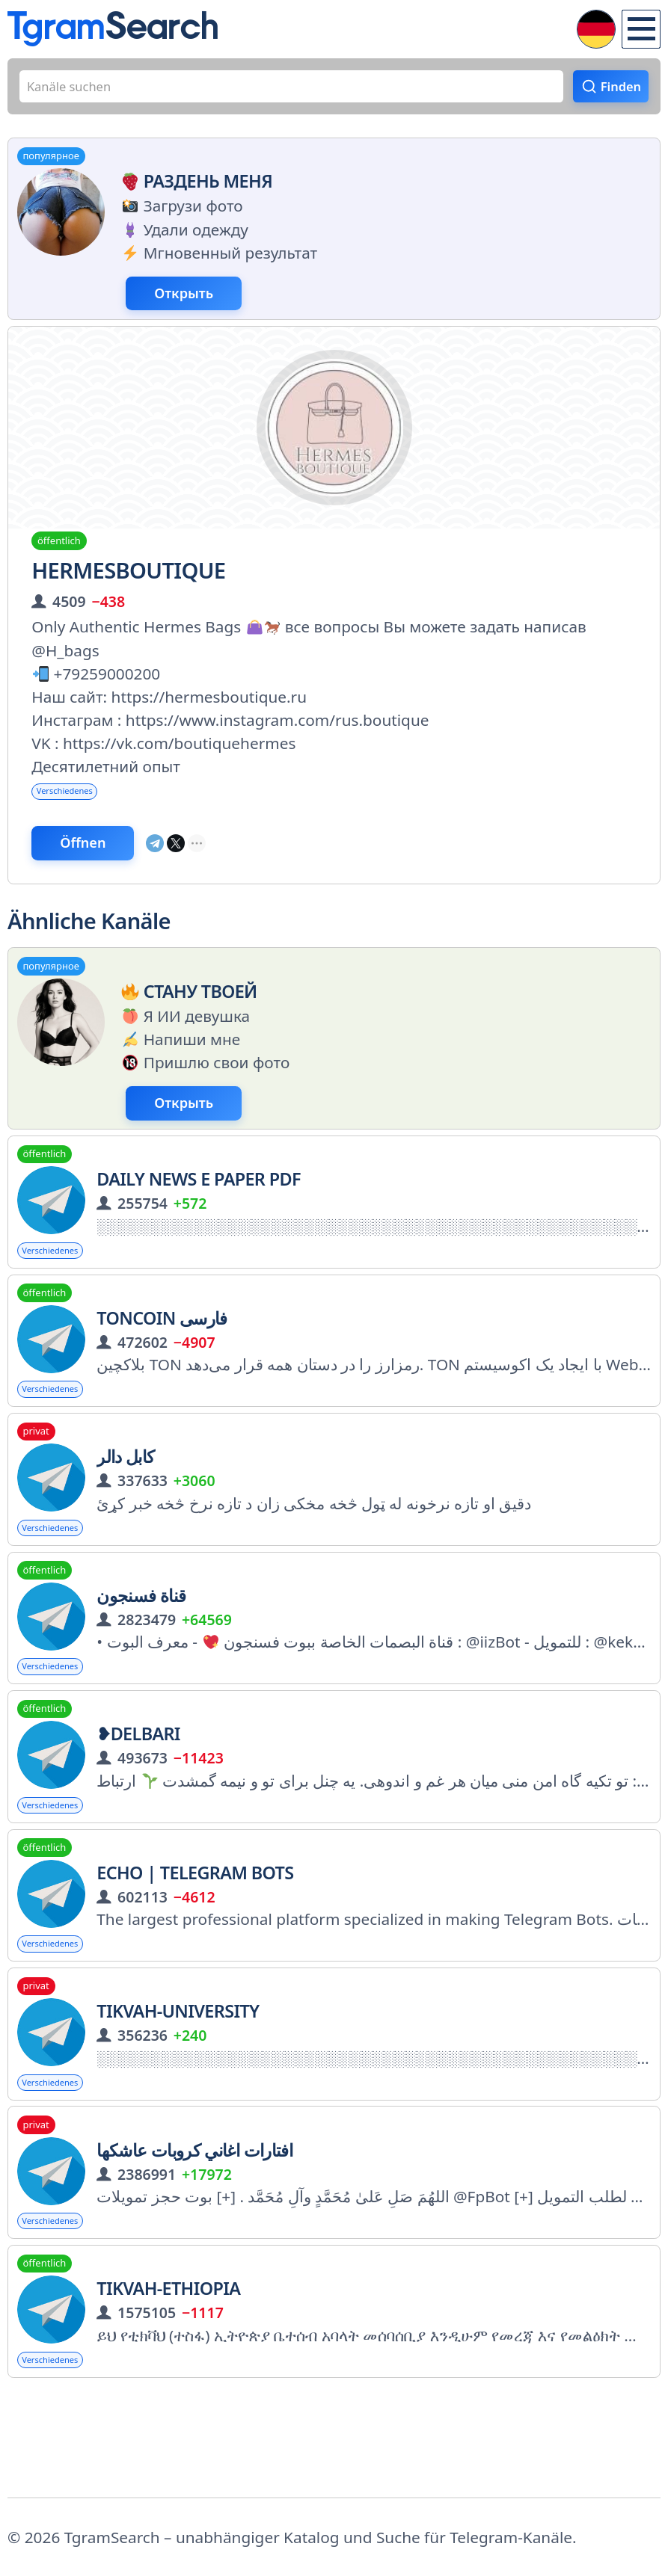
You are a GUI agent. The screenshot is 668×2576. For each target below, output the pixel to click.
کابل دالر (125, 1511)
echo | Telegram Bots (194, 1945)
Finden (614, 90)
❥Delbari (138, 1800)
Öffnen (108, 870)
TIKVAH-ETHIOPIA (168, 2379)
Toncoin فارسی (161, 1366)
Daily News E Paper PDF (198, 1221)
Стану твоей (186, 1024)
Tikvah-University (177, 2090)
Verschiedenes (77, 812)
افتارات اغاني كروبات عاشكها (194, 2235)
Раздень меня (194, 190)
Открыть (210, 306)
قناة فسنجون (141, 1656)
